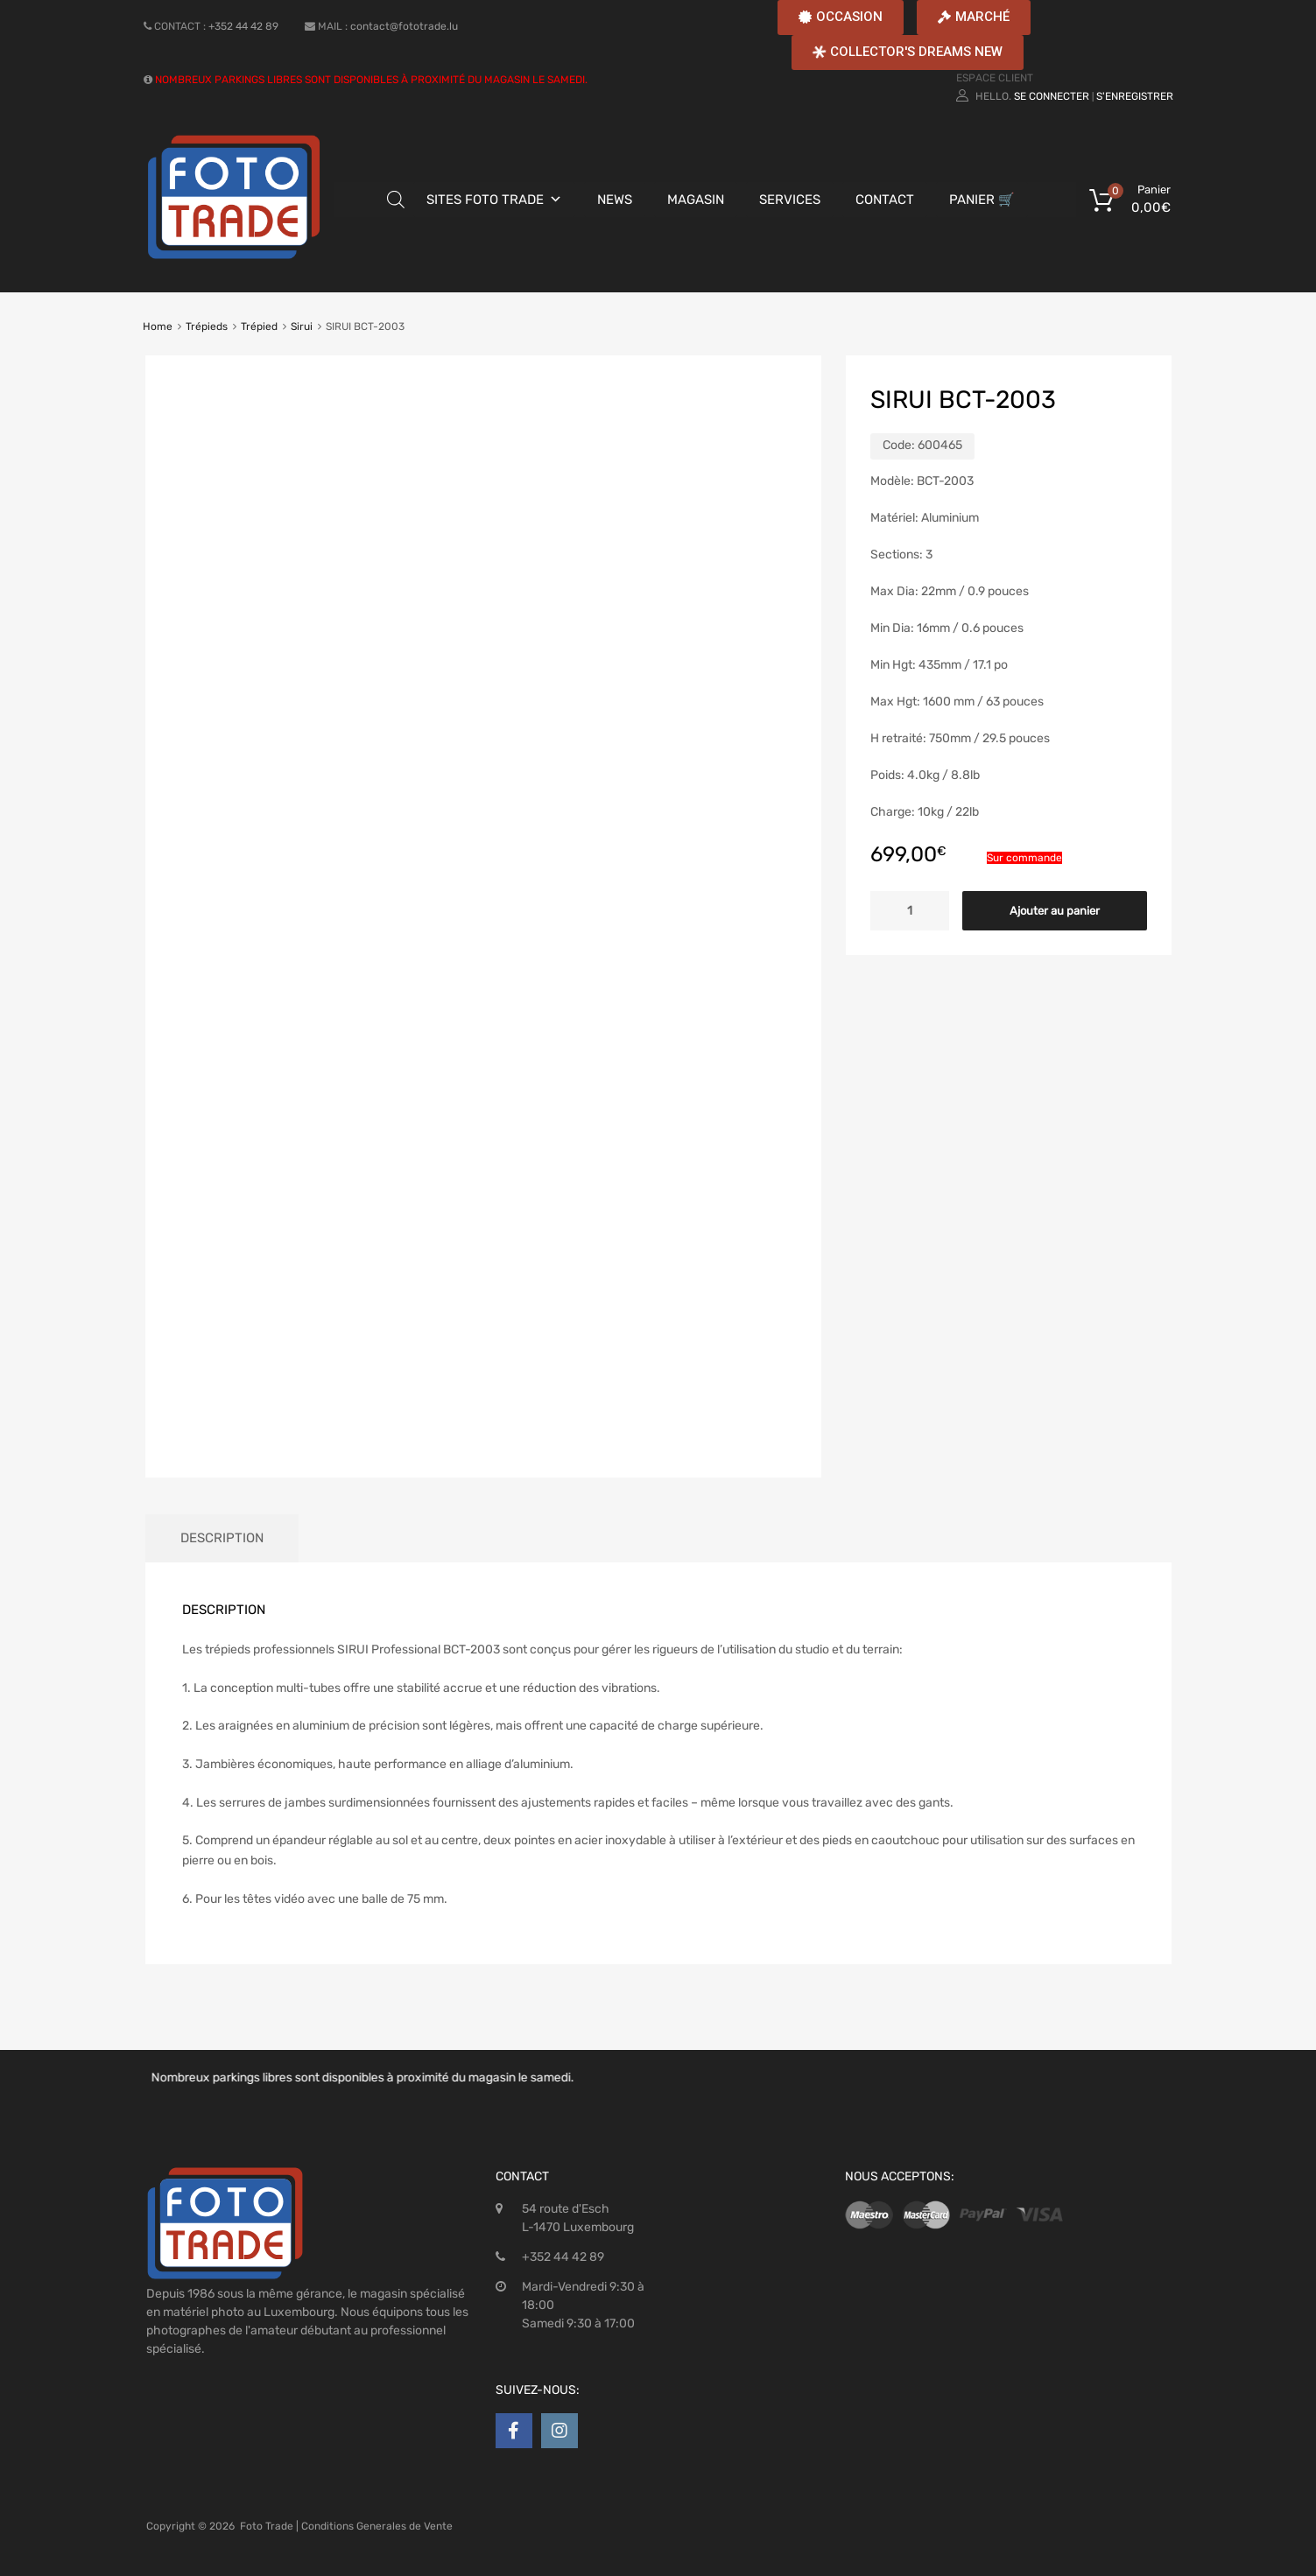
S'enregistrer (1134, 96)
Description (222, 1538)
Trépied (259, 326)
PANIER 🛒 (982, 199)
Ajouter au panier (1055, 910)
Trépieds (207, 326)
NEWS (614, 199)
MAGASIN (695, 199)
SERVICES (789, 199)
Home (157, 326)
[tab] (222, 1538)
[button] (841, 17)
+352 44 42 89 (243, 26)
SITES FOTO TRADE (485, 199)
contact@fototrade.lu (404, 26)
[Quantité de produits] (910, 910)
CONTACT (884, 199)
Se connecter (1051, 96)
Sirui (302, 326)
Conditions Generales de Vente (377, 2526)
